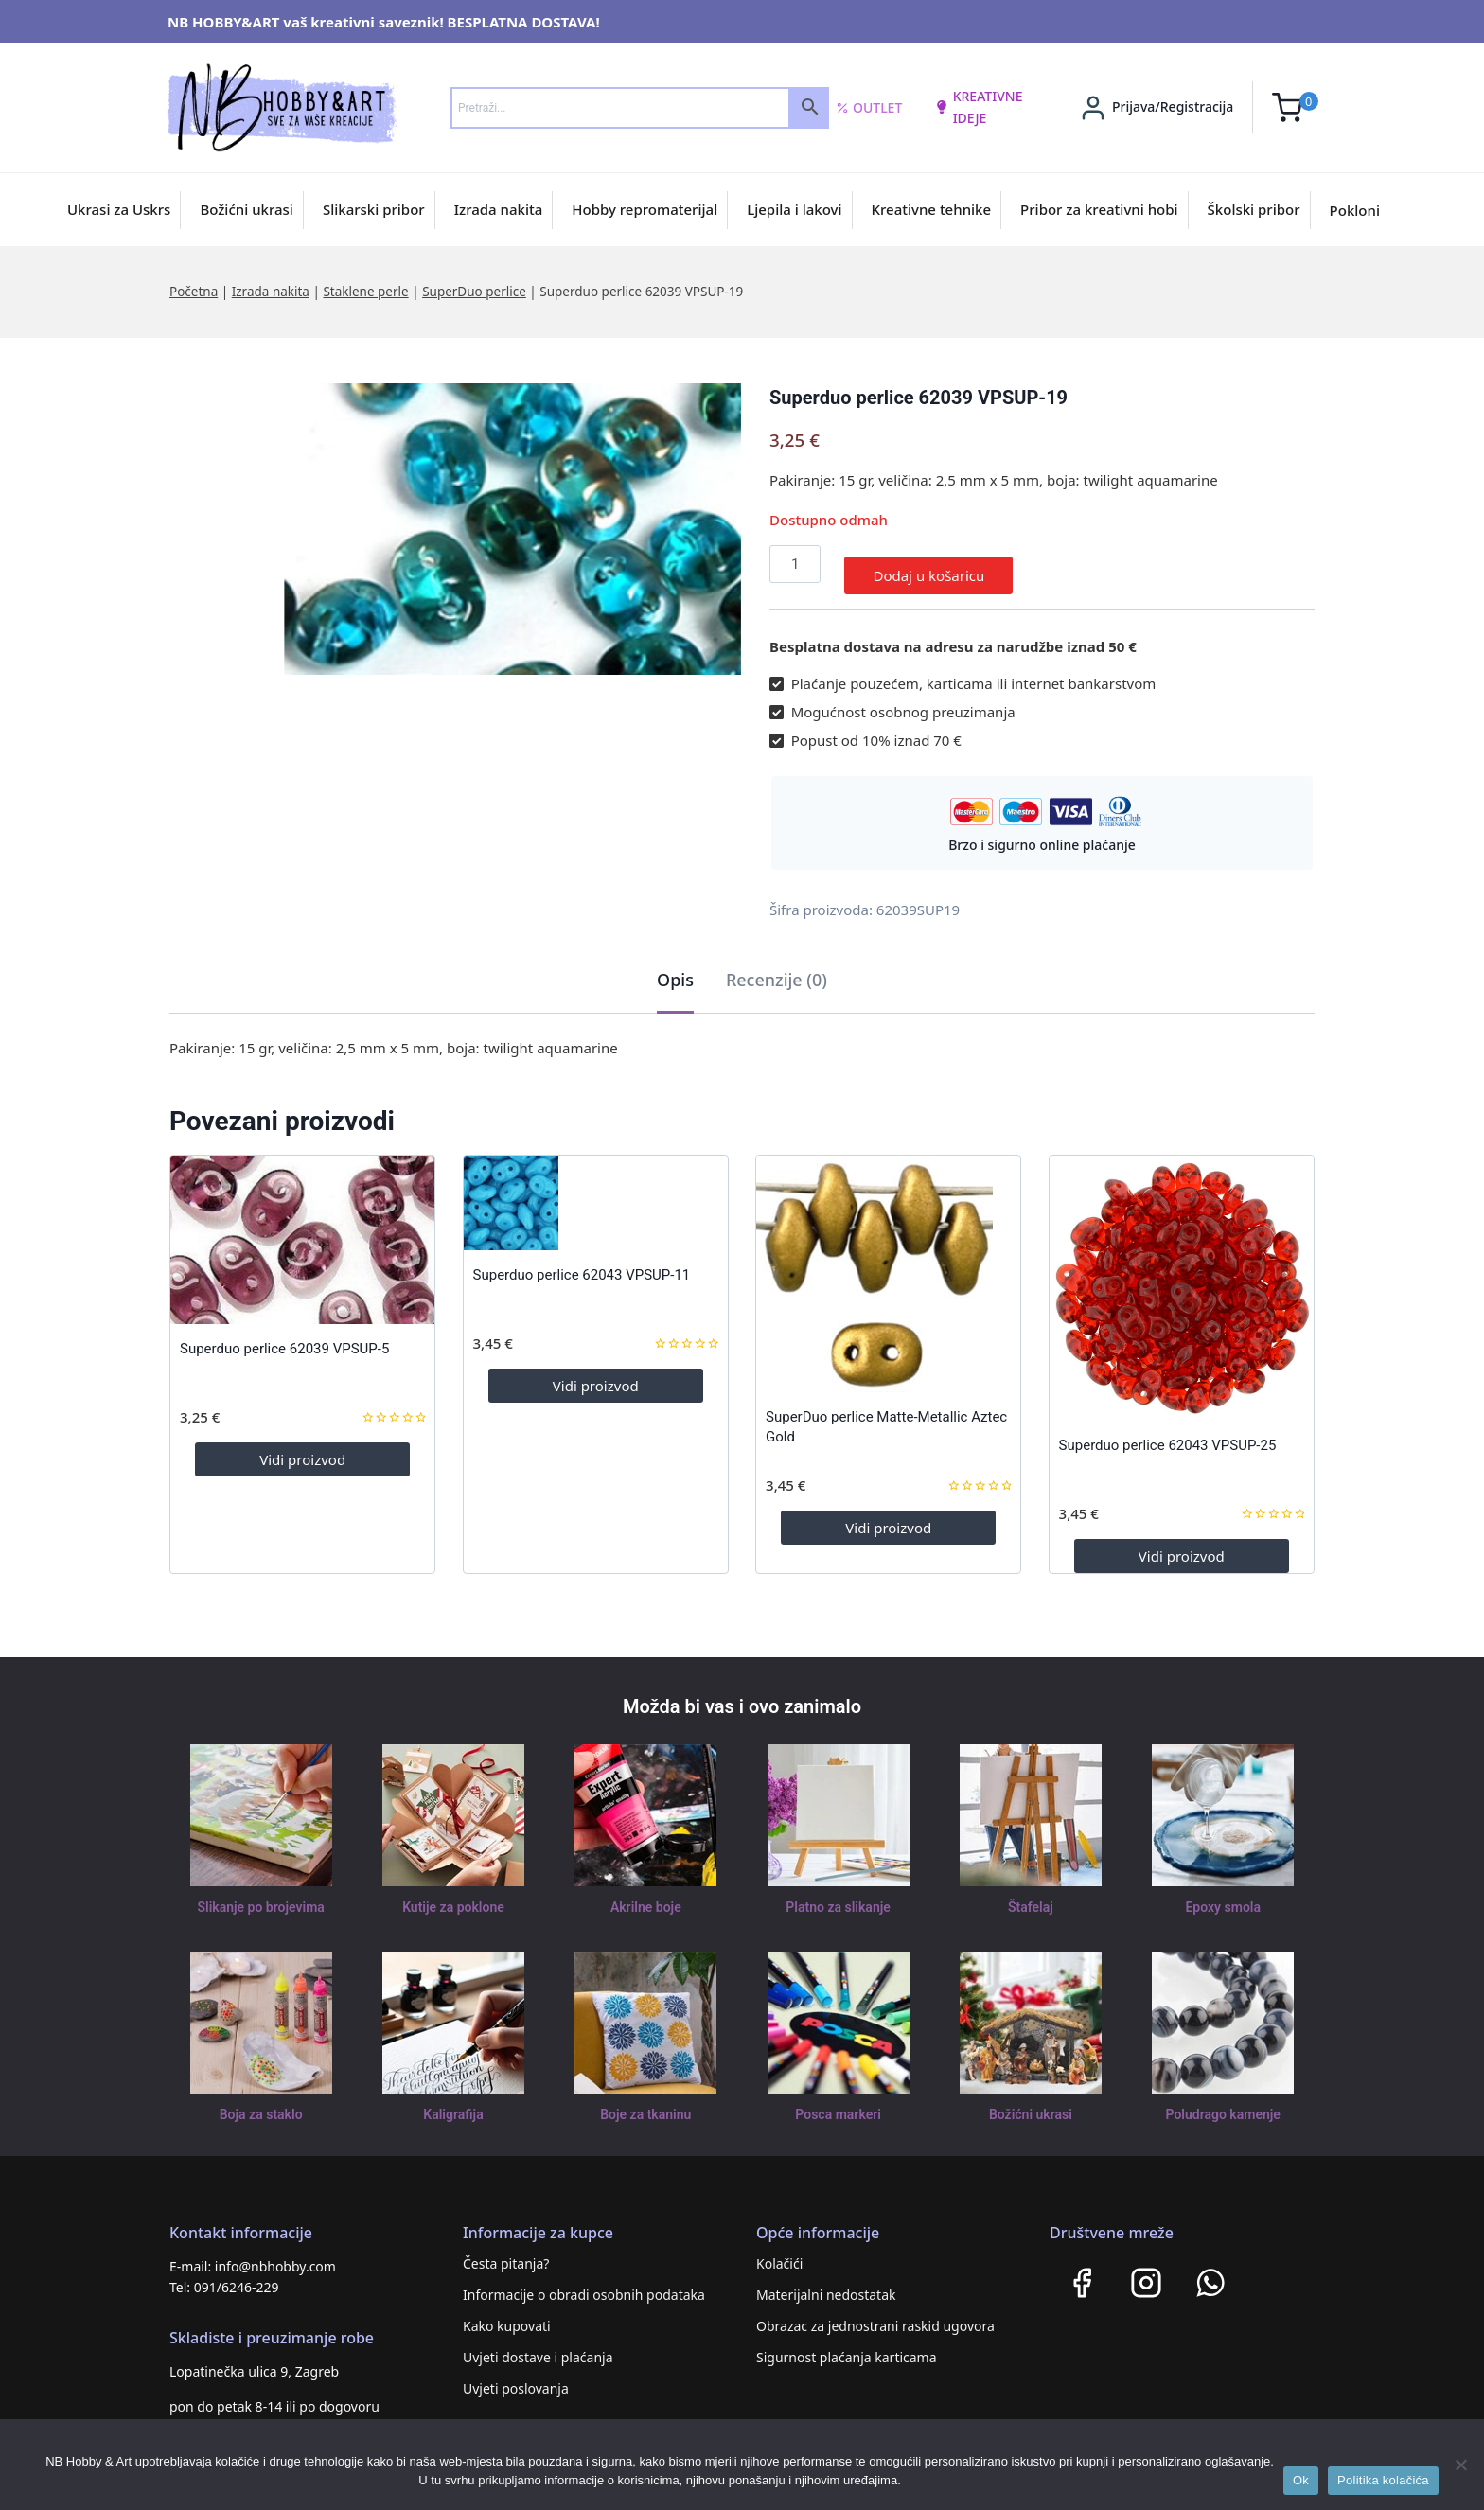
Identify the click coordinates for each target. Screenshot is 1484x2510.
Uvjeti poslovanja (516, 2377)
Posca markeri (838, 2103)
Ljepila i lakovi (794, 209)
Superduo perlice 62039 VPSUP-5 (284, 1337)
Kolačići (779, 2252)
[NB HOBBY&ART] (281, 107)
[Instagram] (1146, 2271)
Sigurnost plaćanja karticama (846, 2346)
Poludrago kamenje (1222, 2103)
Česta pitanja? (506, 2252)
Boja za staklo (261, 2103)
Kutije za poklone (452, 1895)
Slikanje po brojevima (261, 1895)
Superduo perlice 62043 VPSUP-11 (582, 1263)
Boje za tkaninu (646, 2103)
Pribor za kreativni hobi (1099, 209)
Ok (1301, 2480)
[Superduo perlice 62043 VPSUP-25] (1182, 1276)
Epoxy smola (1223, 1895)
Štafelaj (1030, 1895)
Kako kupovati (507, 2315)
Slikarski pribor (374, 209)
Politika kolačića (1383, 2480)
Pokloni (1355, 210)
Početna (193, 291)
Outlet (869, 107)
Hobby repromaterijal (644, 209)
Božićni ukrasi (246, 209)
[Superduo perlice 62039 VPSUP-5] (302, 1228)
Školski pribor (1254, 209)
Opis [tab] (675, 968)
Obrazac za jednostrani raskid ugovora (875, 2315)
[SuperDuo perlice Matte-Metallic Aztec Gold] (888, 1262)
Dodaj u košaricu (928, 564)
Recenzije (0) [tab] (776, 968)
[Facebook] (1082, 2271)
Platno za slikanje (837, 1895)
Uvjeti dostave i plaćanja (538, 2346)
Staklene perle (365, 291)
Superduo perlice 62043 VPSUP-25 (1168, 1433)
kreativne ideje (978, 106)
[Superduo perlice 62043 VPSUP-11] (596, 1191)
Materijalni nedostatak (826, 2283)
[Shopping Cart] (1295, 107)
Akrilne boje (645, 1895)
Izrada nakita (498, 209)
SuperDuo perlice (474, 291)
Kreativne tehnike (932, 209)
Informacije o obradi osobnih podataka (584, 2283)
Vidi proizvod (302, 1448)
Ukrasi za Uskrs (118, 209)
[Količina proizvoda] (795, 564)
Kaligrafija (453, 2103)
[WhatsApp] (1210, 2271)
